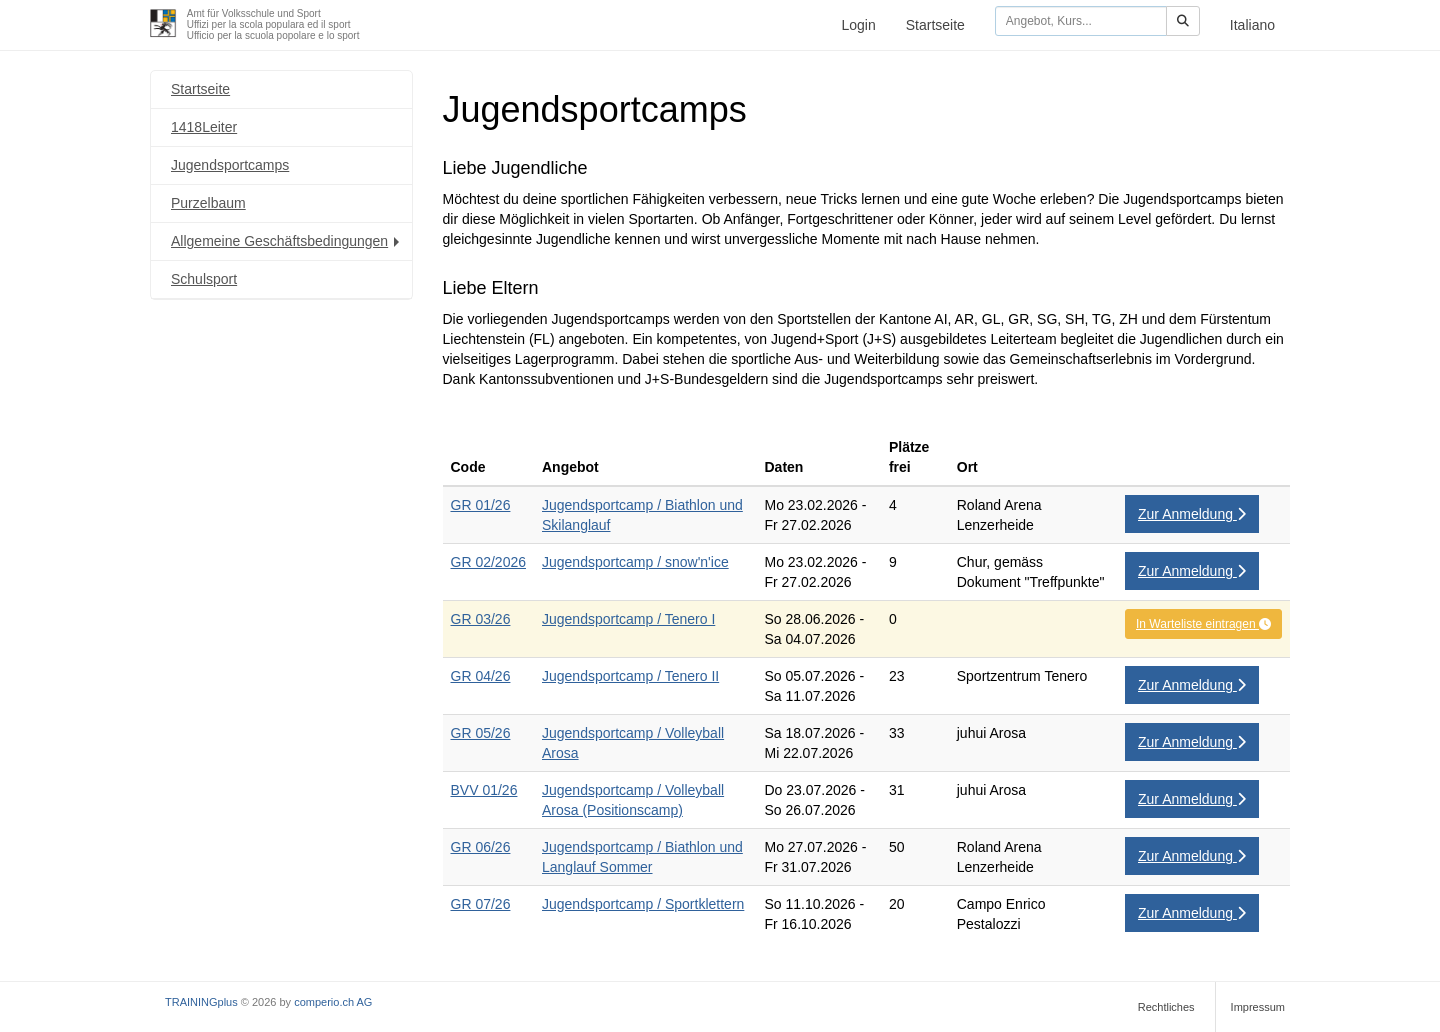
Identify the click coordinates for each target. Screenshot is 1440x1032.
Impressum (1258, 1007)
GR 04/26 (481, 676)
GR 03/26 (481, 619)
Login (858, 25)
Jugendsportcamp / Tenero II (630, 676)
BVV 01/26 (484, 790)
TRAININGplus (201, 1002)
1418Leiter (204, 127)
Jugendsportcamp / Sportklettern (643, 904)
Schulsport (204, 279)
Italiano (1252, 25)
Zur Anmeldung (1192, 514)
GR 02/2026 (489, 562)
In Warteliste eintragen (1203, 624)
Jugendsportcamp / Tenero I (628, 619)
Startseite (935, 25)
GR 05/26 (481, 733)
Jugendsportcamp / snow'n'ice (635, 562)
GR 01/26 (481, 505)
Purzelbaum (208, 203)
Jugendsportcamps (230, 165)
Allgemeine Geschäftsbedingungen (287, 241)
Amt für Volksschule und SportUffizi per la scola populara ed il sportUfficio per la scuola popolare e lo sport (273, 24)
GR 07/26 (481, 904)
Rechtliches (1166, 1007)
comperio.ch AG (333, 1002)
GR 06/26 (481, 847)
